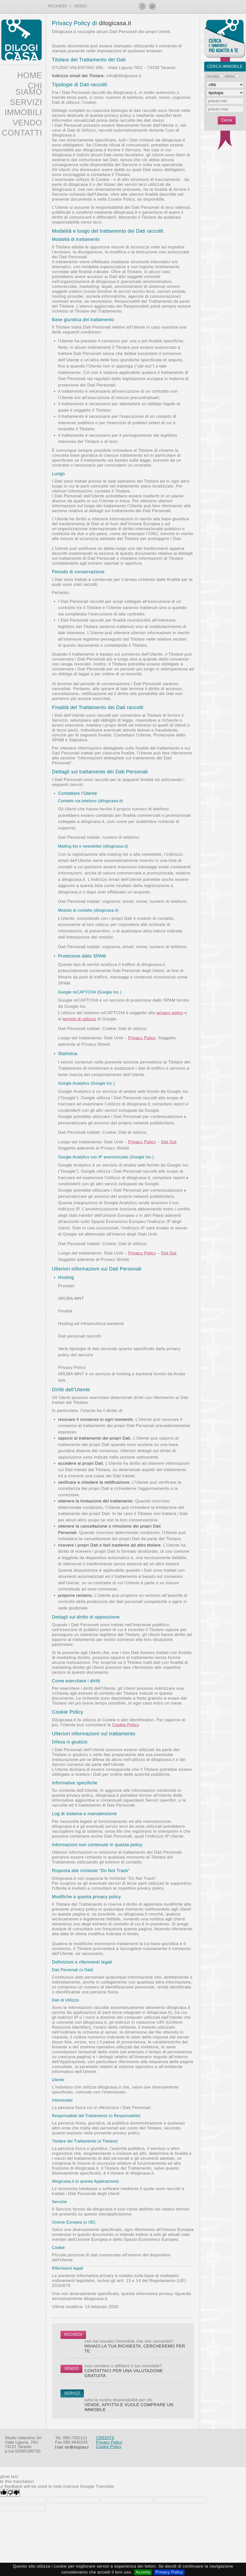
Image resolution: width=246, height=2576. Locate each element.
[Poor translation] (13, 2493)
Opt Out (168, 1142)
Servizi (26, 102)
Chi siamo (28, 89)
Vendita (213, 76)
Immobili (23, 112)
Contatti (22, 132)
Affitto (229, 76)
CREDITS (105, 2438)
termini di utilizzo (79, 1019)
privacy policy (169, 1012)
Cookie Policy (125, 1725)
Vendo (27, 122)
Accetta (143, 2572)
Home (29, 75)
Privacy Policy (169, 2572)
